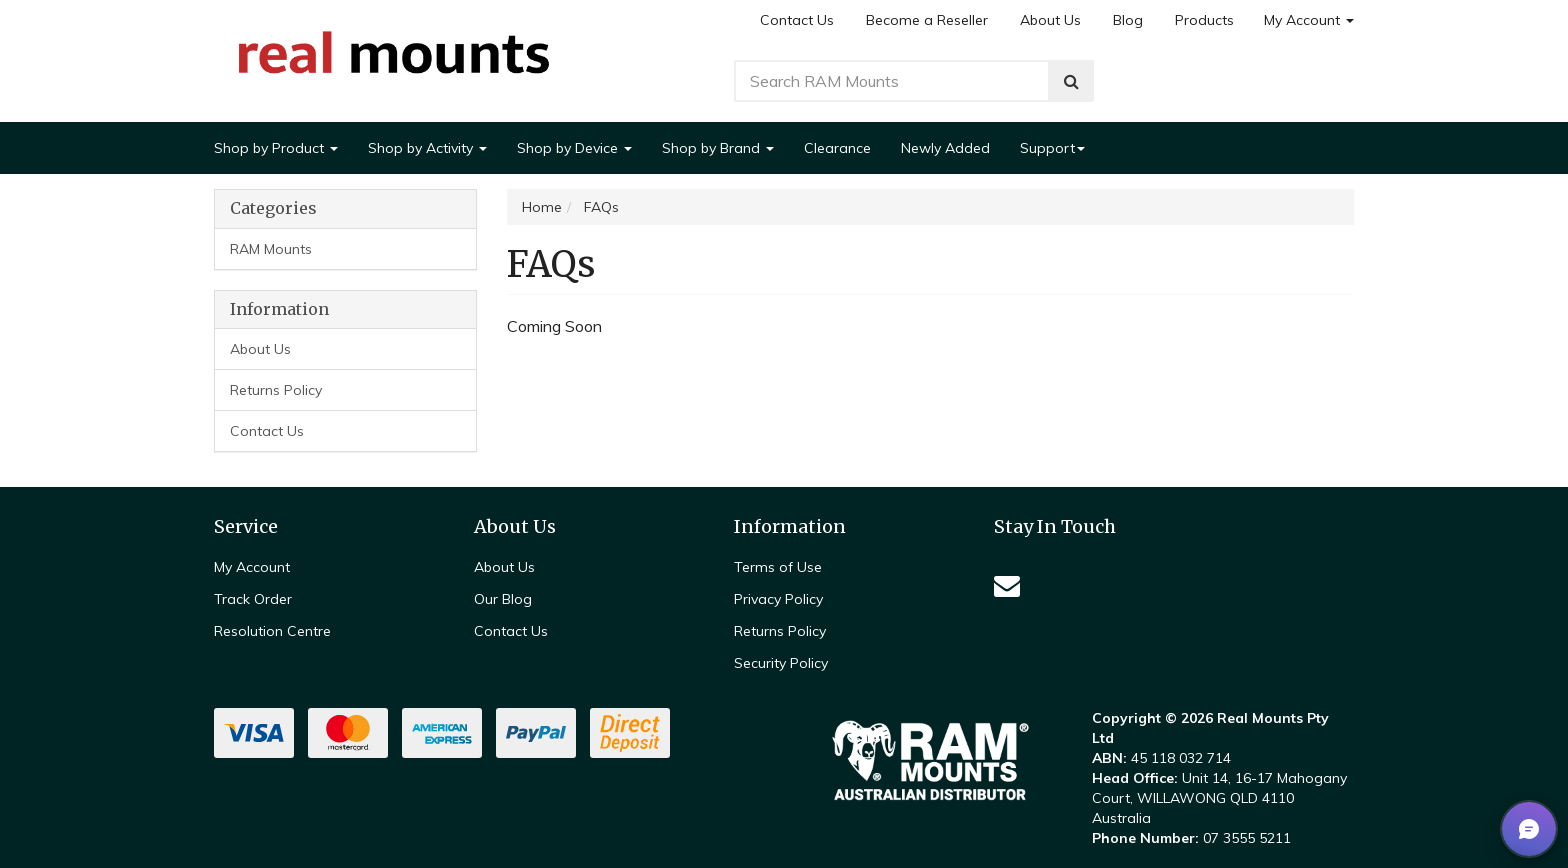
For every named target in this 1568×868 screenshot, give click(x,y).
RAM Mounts (271, 249)
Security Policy (781, 663)
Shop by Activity (427, 148)
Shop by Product (276, 148)
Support (1052, 148)
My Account (1309, 20)
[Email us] (1007, 585)
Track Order (253, 599)
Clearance (837, 148)
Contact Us (797, 20)
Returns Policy (276, 390)
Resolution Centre (272, 631)
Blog (1128, 20)
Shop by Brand (718, 148)
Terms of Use (778, 567)
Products (1204, 20)
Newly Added (945, 148)
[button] (1529, 829)
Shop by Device (574, 148)
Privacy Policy (778, 599)
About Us (1050, 20)
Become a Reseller (927, 20)
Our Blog (503, 599)
